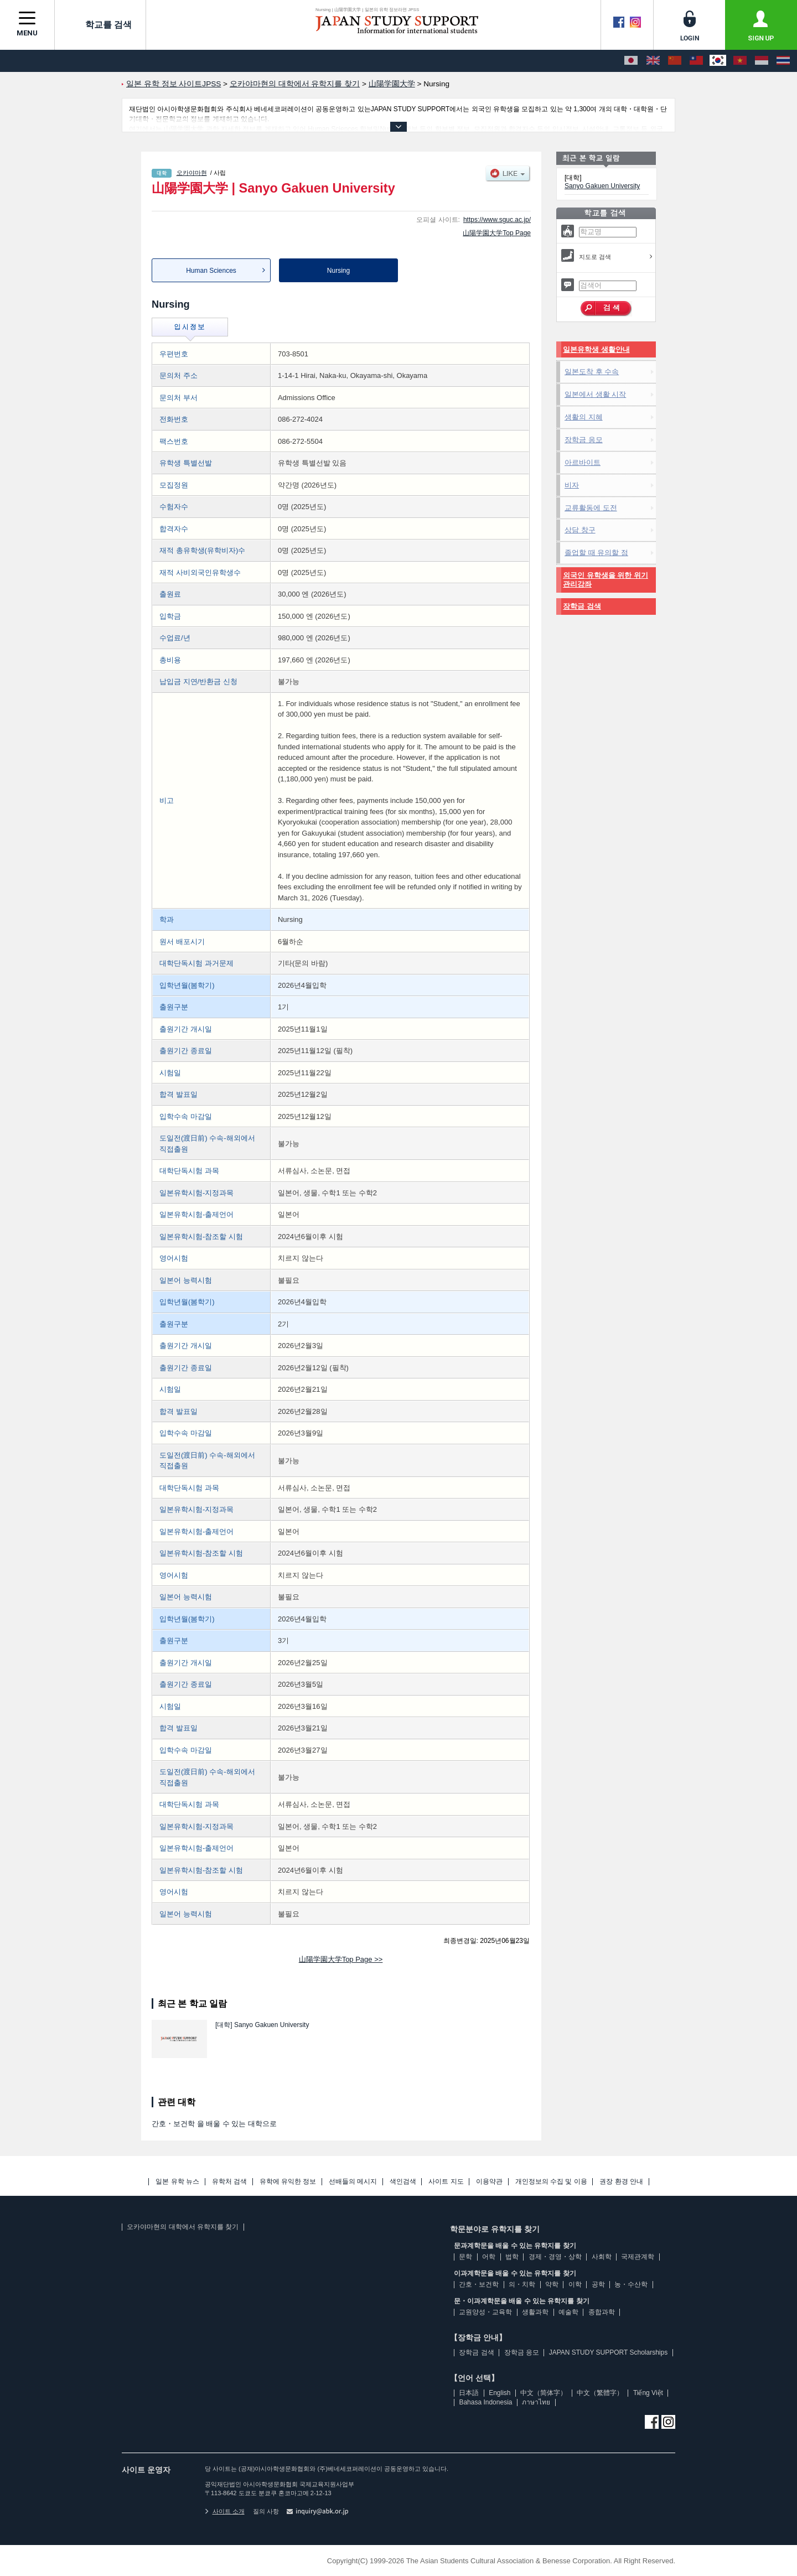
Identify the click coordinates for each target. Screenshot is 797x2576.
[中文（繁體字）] (696, 61)
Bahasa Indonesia (485, 2402)
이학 (575, 2284)
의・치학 (522, 2284)
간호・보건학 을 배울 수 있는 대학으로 (214, 2123)
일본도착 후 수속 (592, 371)
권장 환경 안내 (621, 2181)
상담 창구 (580, 530)
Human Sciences (211, 270)
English (499, 2393)
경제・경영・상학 (555, 2257)
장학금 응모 (584, 440)
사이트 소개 (225, 2511)
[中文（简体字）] (674, 61)
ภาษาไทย (536, 2402)
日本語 (469, 2393)
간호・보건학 (479, 2284)
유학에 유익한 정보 (288, 2181)
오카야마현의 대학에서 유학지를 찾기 (183, 2227)
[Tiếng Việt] (740, 61)
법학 (512, 2257)
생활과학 (535, 2312)
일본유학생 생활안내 (596, 349)
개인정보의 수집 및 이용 (551, 2181)
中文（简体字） (543, 2393)
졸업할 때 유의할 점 (596, 552)
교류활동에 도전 (591, 508)
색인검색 (403, 2181)
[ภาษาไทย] (783, 61)
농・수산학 (631, 2284)
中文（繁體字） (600, 2393)
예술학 (568, 2312)
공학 (598, 2284)
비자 (572, 485)
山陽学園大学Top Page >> (341, 1959)
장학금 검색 (582, 606)
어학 (488, 2257)
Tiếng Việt (648, 2393)
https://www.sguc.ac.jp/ (497, 220)
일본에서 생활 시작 (595, 394)
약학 (551, 2284)
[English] (653, 61)
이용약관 (489, 2181)
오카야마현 (192, 172)
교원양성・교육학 (485, 2312)
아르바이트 (583, 462)
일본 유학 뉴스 (177, 2181)
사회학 (602, 2257)
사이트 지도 (445, 2181)
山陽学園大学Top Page (497, 233)
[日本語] (631, 61)
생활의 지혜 (584, 417)
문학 (465, 2257)
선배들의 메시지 (353, 2181)
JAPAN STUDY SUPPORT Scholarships (608, 2352)
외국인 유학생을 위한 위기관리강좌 (605, 579)
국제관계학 (637, 2257)
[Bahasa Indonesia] (761, 61)
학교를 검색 (100, 24)
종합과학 (601, 2312)
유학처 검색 (229, 2181)
